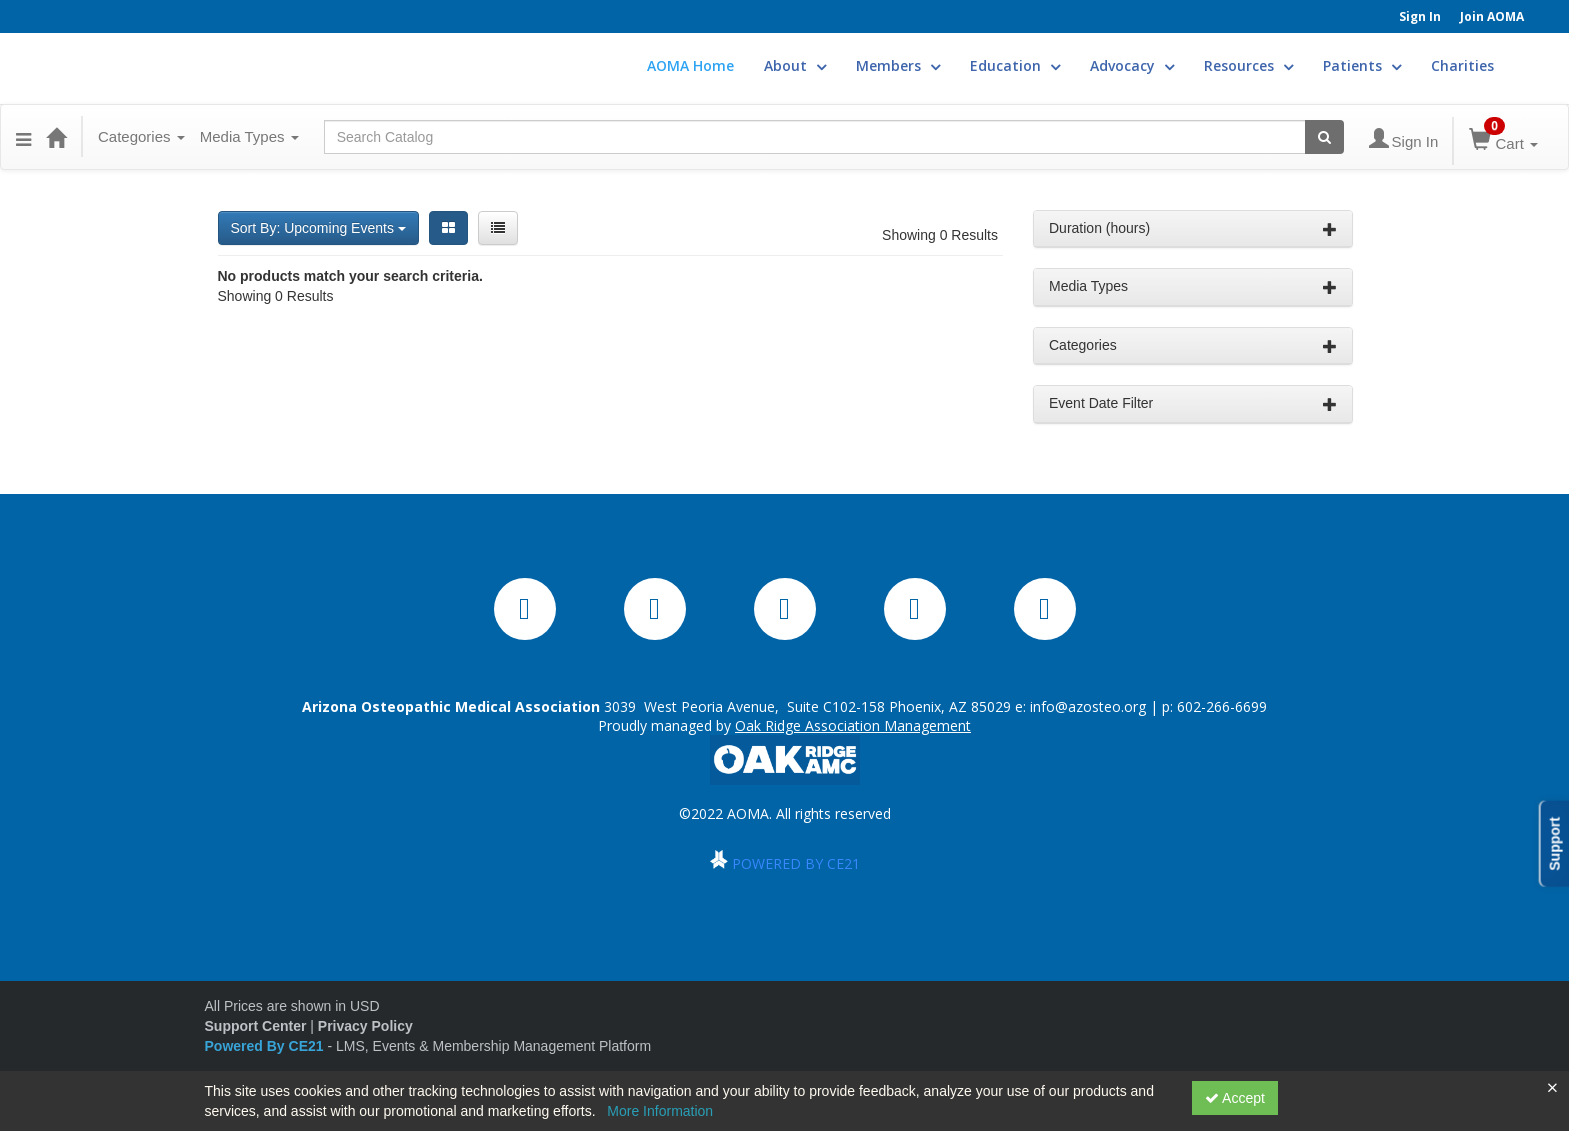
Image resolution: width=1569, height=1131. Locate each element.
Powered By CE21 (266, 1046)
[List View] (498, 228)
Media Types (249, 136)
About (795, 65)
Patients (1362, 65)
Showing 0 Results (940, 235)
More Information (660, 1111)
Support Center (256, 1026)
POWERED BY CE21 (796, 863)
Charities (1462, 65)
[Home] (56, 137)
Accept (1235, 1098)
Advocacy (1132, 65)
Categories (141, 136)
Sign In (1420, 16)
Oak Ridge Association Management (853, 725)
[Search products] (1324, 137)
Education (1015, 65)
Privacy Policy (365, 1026)
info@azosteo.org (1088, 706)
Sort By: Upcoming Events (318, 228)
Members (898, 65)
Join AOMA (1492, 16)
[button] (23, 137)
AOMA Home (690, 65)
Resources (1248, 65)
